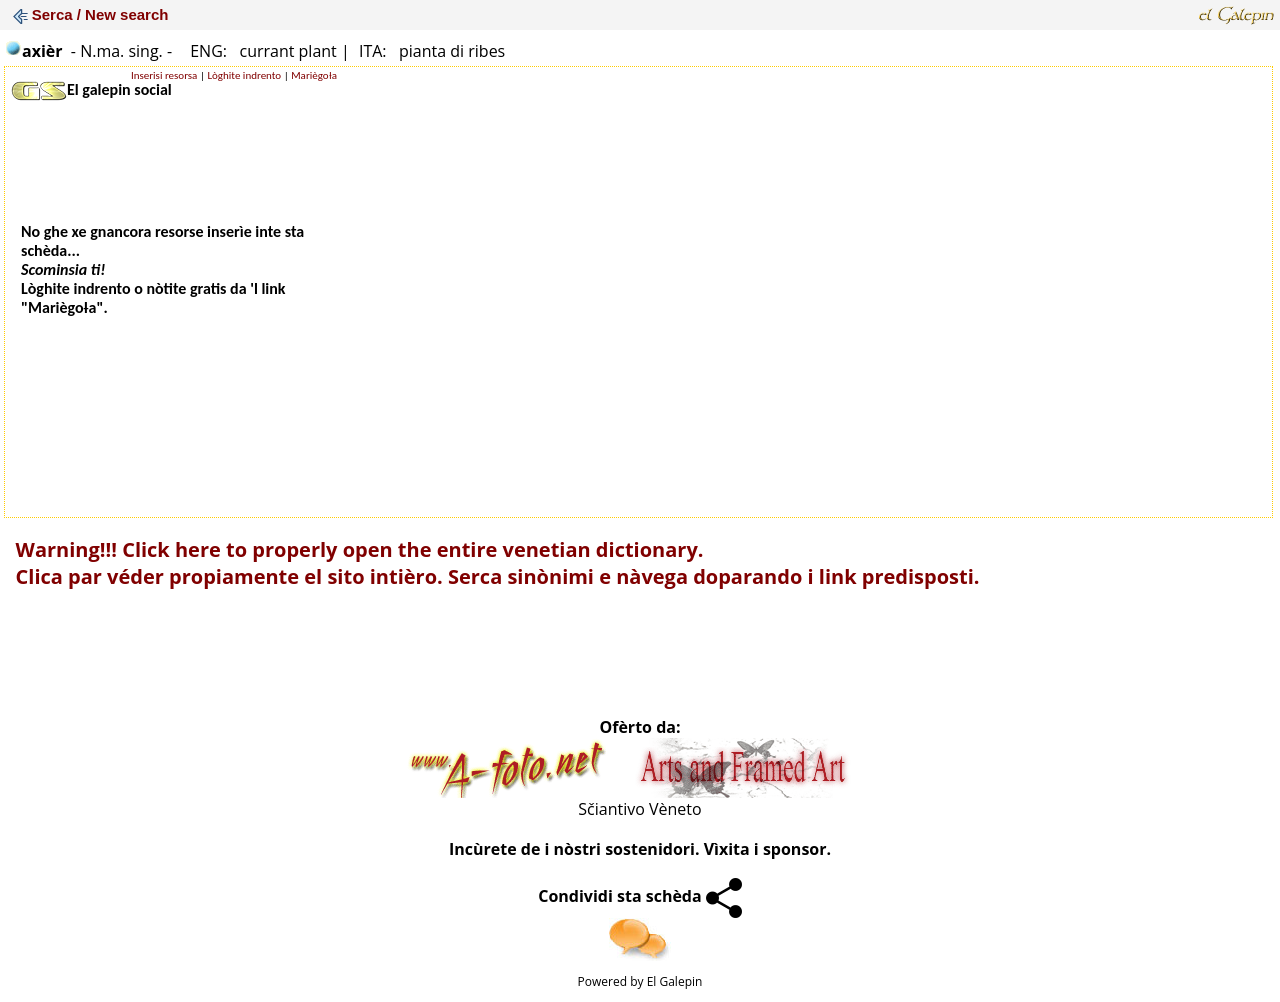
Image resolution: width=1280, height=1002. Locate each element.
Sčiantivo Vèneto (639, 809)
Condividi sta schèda (640, 896)
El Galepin (675, 981)
